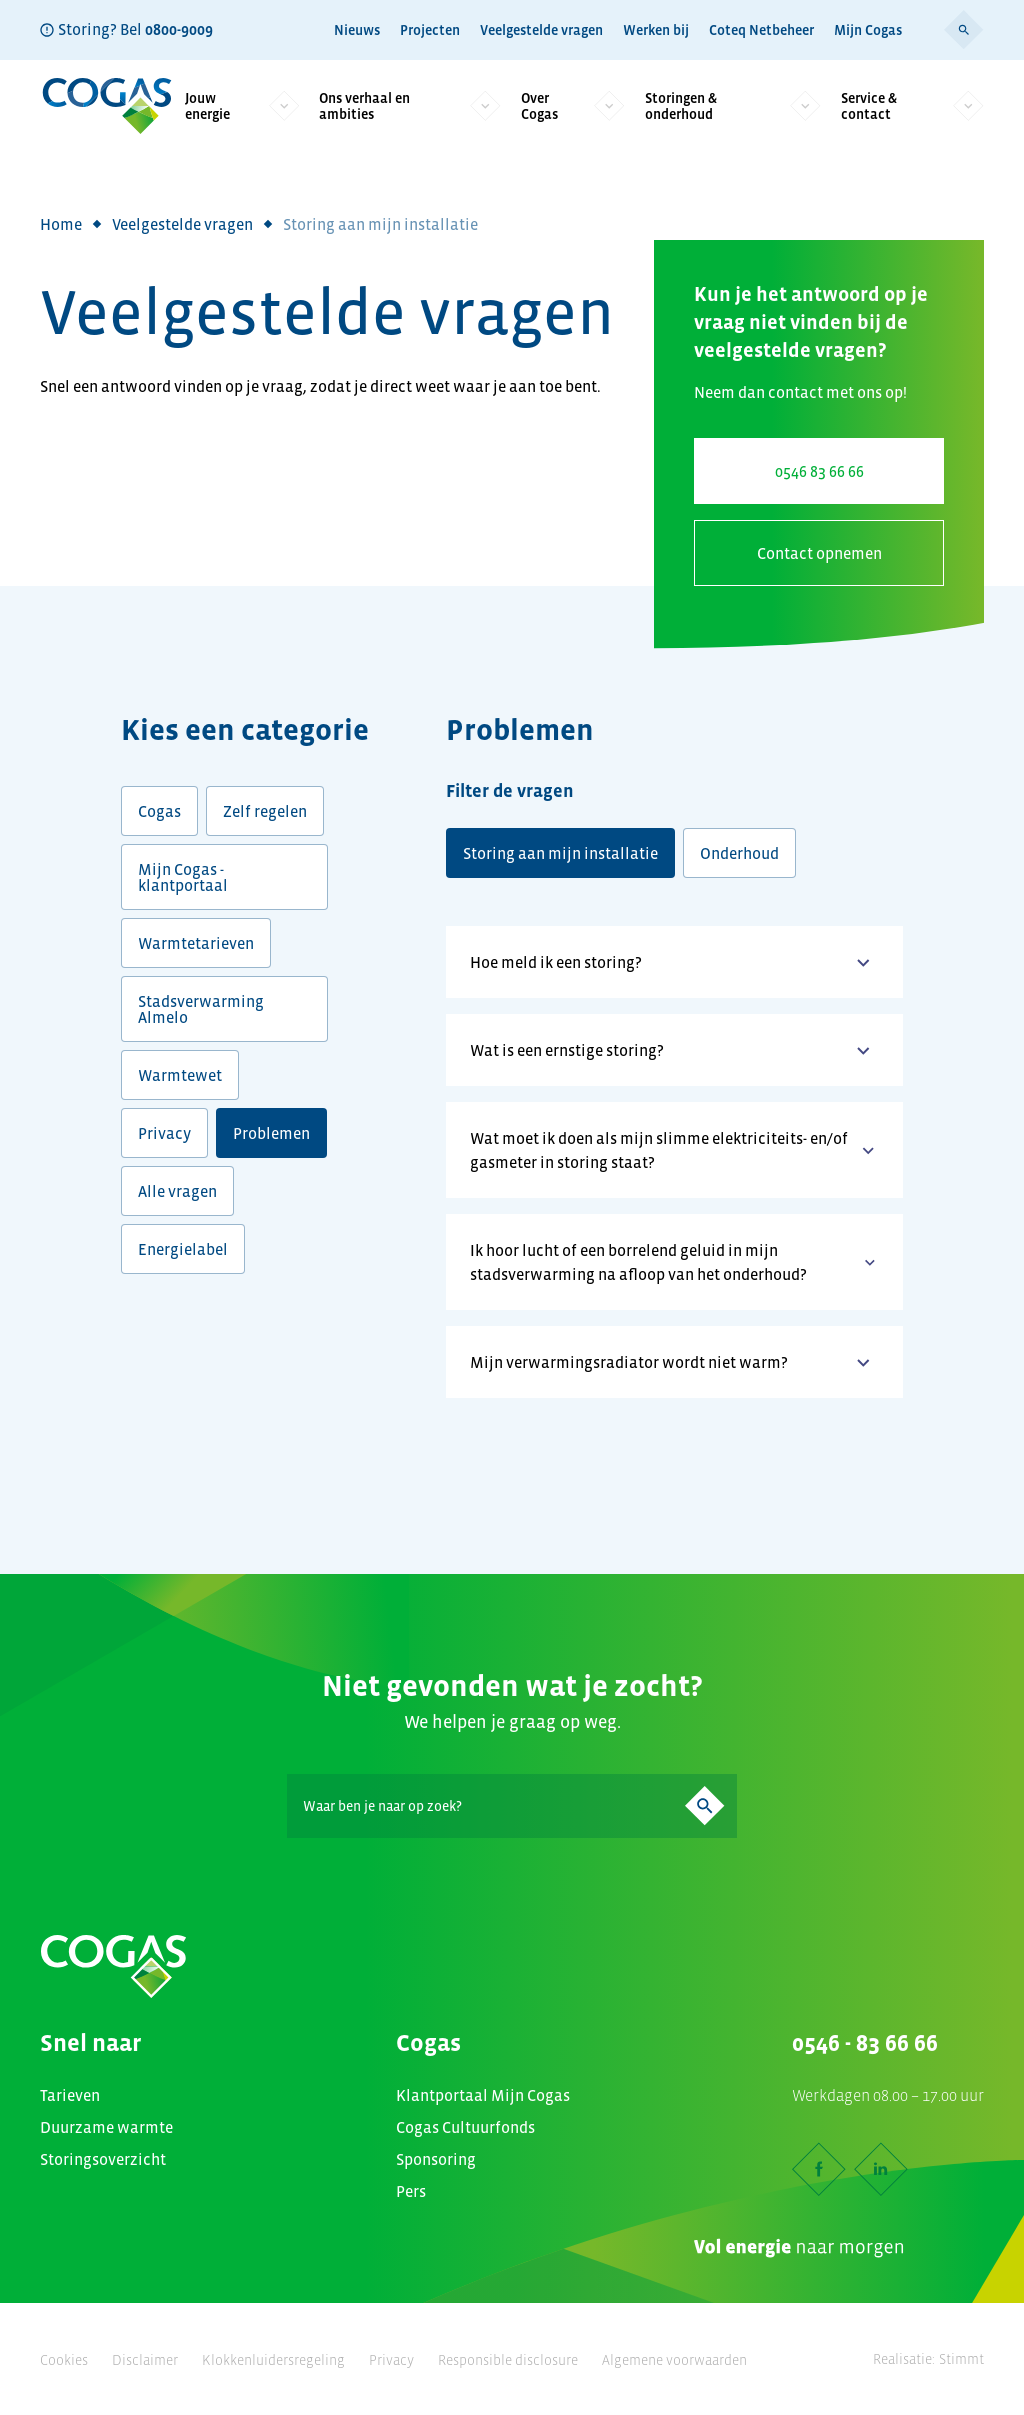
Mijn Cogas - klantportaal (183, 877)
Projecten (430, 30)
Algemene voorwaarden (674, 2360)
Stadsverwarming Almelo (201, 1009)
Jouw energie (242, 106)
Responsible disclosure (508, 2360)
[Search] (512, 1806)
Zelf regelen (265, 811)
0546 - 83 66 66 (865, 2043)
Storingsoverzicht (103, 2159)
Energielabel (183, 1249)
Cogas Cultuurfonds (465, 2127)
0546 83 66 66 (819, 471)
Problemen (271, 1133)
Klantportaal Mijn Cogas (483, 2095)
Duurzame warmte (106, 2127)
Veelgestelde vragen (541, 30)
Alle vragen (177, 1191)
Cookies (64, 2360)
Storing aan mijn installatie (560, 853)
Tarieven (70, 2095)
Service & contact (913, 106)
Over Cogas (573, 106)
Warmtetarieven (196, 943)
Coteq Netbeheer (761, 30)
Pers (411, 2191)
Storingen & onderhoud (733, 106)
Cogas (159, 811)
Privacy (164, 1133)
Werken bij (656, 30)
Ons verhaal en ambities (410, 106)
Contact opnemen (819, 553)
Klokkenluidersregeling (273, 2360)
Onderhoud (739, 853)
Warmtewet (180, 1075)
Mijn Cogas (868, 30)
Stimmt (961, 2359)
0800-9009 (179, 29)
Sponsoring (436, 2159)
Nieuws (357, 30)
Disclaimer (145, 2360)
